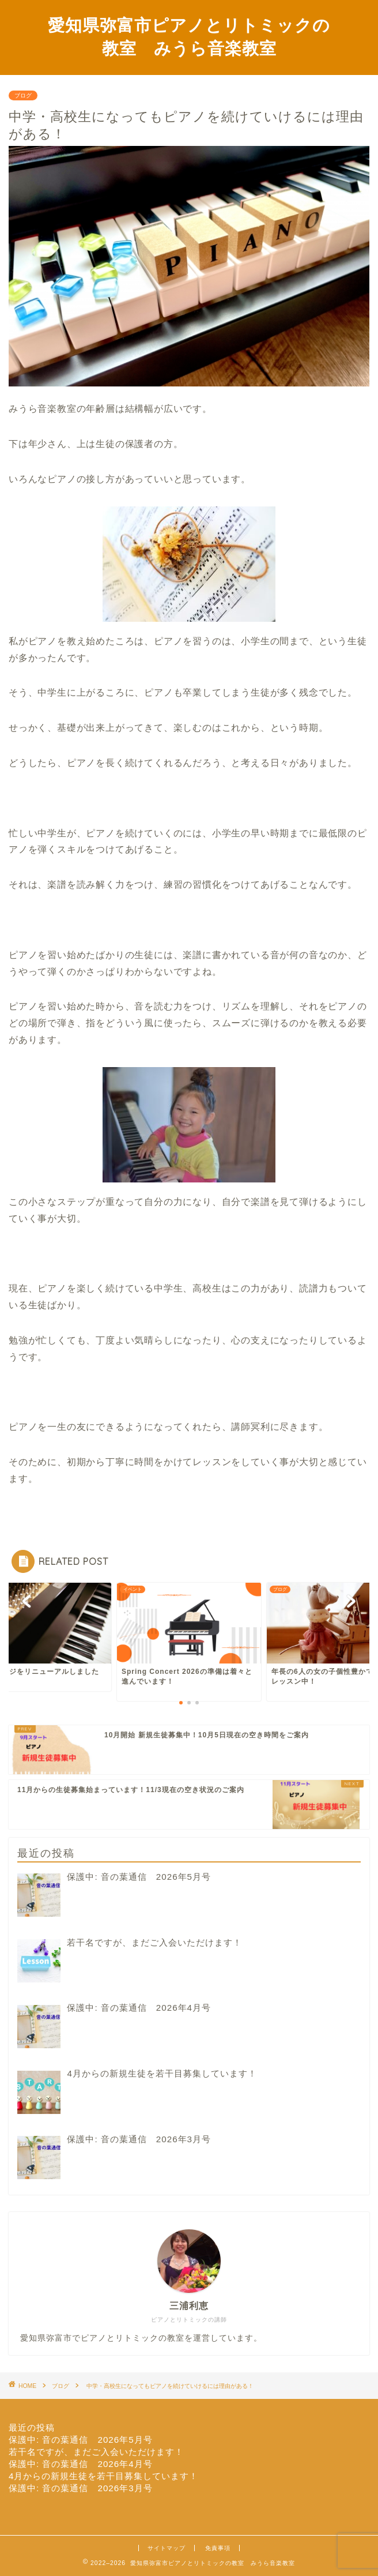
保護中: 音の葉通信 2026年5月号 (81, 2439)
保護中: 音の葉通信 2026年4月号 (81, 2464)
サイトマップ (167, 2548)
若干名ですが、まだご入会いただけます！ (96, 2452)
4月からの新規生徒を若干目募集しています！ (103, 2476)
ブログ (23, 95)
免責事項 (217, 2548)
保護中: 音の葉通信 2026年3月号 (81, 2488)
